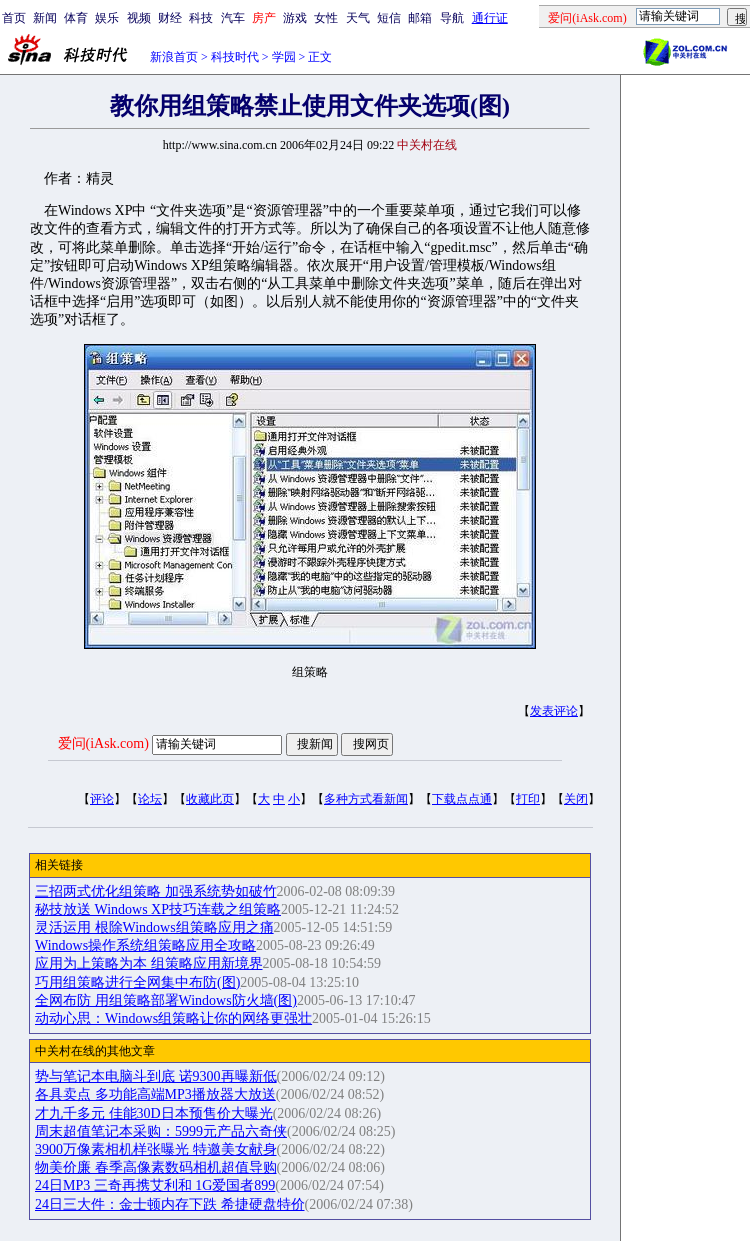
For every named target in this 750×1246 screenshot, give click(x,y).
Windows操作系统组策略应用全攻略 (145, 945)
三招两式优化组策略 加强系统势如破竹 (156, 891)
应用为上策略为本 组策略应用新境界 (149, 963)
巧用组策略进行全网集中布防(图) (137, 982)
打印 (528, 799)
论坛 (150, 799)
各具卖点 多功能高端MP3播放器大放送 (155, 1094)
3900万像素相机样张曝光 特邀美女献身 (156, 1149)
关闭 (576, 799)
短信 (389, 18)
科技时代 (235, 57)
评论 (102, 799)
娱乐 (107, 18)
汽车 (233, 18)
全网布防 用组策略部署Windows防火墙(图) (166, 1000)
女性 (326, 18)
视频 (139, 18)
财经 (170, 18)
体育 (76, 18)
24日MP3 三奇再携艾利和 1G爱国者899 (155, 1185)
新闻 (45, 18)
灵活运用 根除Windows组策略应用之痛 (154, 927)
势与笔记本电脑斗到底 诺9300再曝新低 (156, 1076)
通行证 (490, 18)
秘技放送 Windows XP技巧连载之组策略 (158, 909)
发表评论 (554, 711)
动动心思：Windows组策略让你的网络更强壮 (173, 1018)
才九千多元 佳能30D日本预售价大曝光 (154, 1113)
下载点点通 (462, 799)
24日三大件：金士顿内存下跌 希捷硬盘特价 (170, 1204)
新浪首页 (174, 57)
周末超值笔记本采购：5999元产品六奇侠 (161, 1131)
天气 (358, 18)
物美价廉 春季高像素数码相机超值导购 (156, 1167)
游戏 (295, 18)
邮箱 (420, 18)
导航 (452, 18)
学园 (284, 57)
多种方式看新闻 (366, 799)
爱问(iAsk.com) (103, 743)
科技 (201, 18)
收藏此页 (210, 799)
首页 (14, 18)
